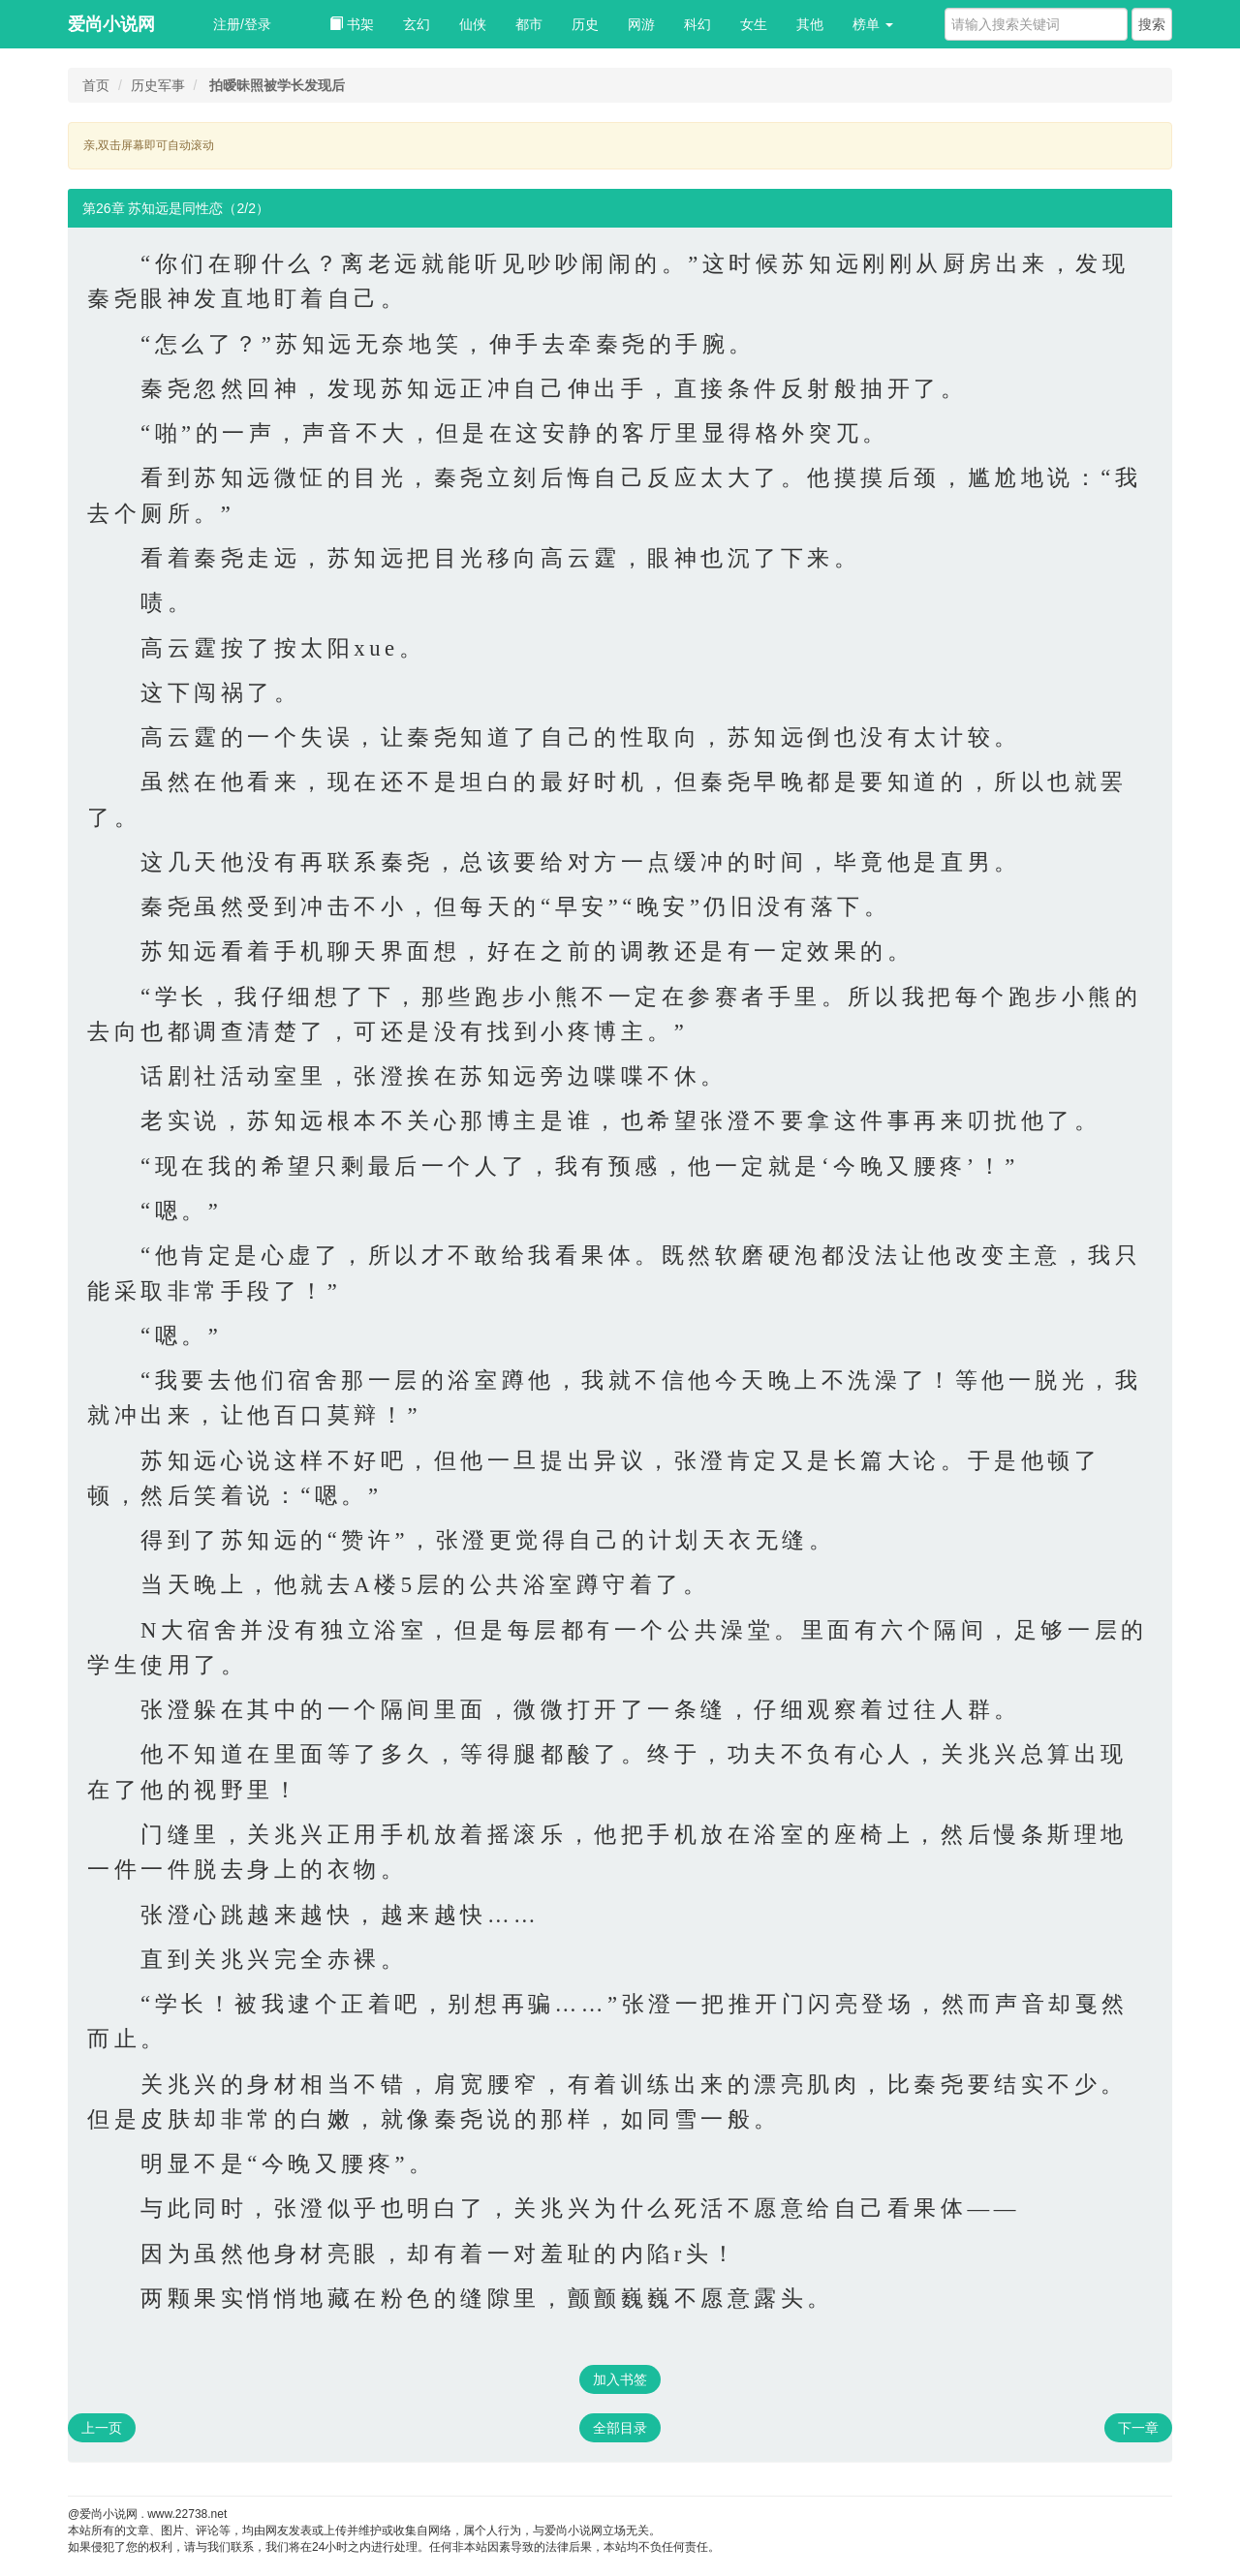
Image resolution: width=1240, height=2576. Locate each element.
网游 (641, 24)
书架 (351, 24)
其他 (809, 24)
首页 (95, 85)
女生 (753, 24)
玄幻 (416, 24)
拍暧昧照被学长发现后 (277, 85)
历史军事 (158, 85)
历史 (585, 24)
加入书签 (620, 2379)
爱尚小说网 (111, 24)
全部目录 (620, 2428)
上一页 (101, 2428)
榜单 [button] (872, 24)
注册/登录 (242, 24)
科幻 (697, 24)
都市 (528, 24)
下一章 (1138, 2428)
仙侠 (472, 24)
